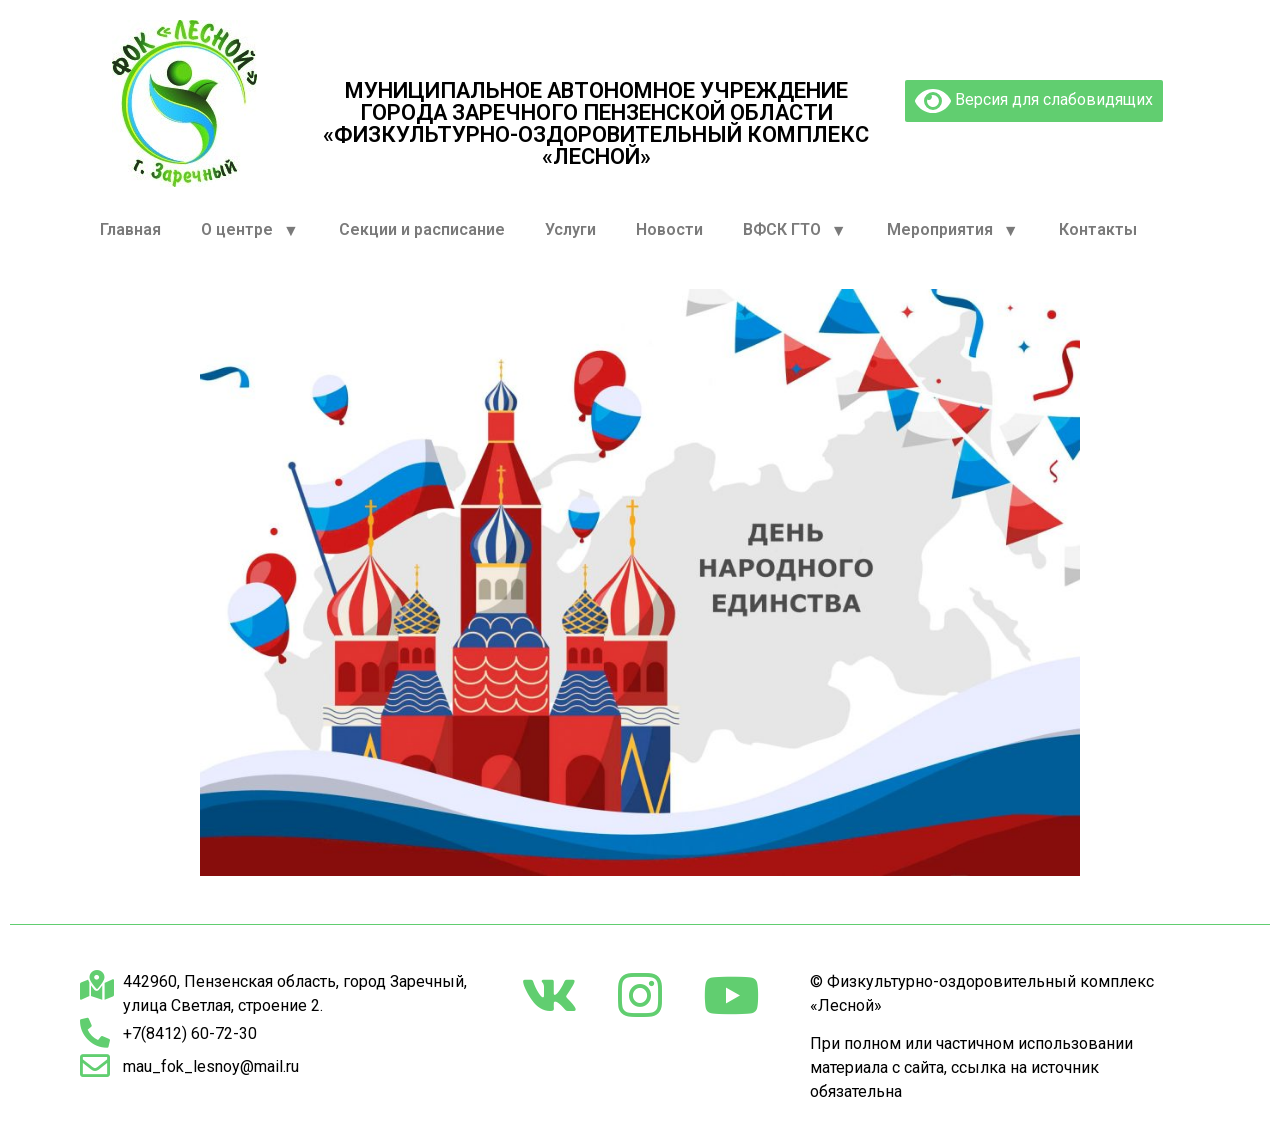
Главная (130, 229)
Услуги (570, 229)
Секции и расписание (422, 229)
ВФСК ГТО (795, 230)
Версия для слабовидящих (1034, 101)
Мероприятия (953, 230)
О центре (250, 230)
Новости (669, 229)
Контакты (1098, 229)
